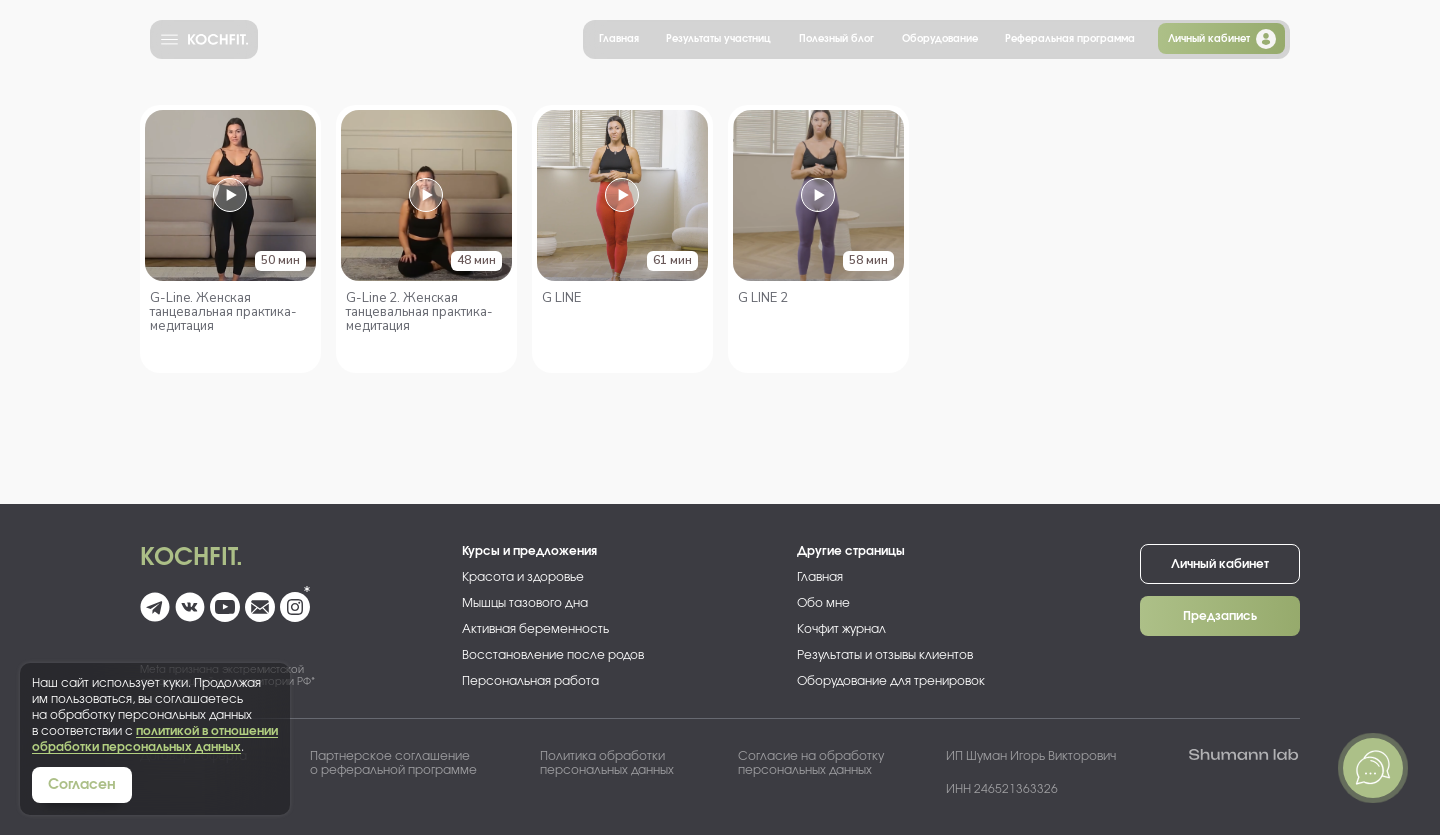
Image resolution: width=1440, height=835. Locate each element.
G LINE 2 (763, 298)
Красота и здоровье (523, 577)
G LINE (561, 298)
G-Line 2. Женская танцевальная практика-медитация (419, 312)
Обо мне (823, 603)
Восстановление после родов (553, 655)
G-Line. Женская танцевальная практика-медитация (223, 312)
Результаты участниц (718, 39)
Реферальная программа (1070, 39)
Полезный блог (836, 39)
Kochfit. (191, 558)
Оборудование (940, 39)
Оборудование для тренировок (891, 681)
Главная (619, 39)
